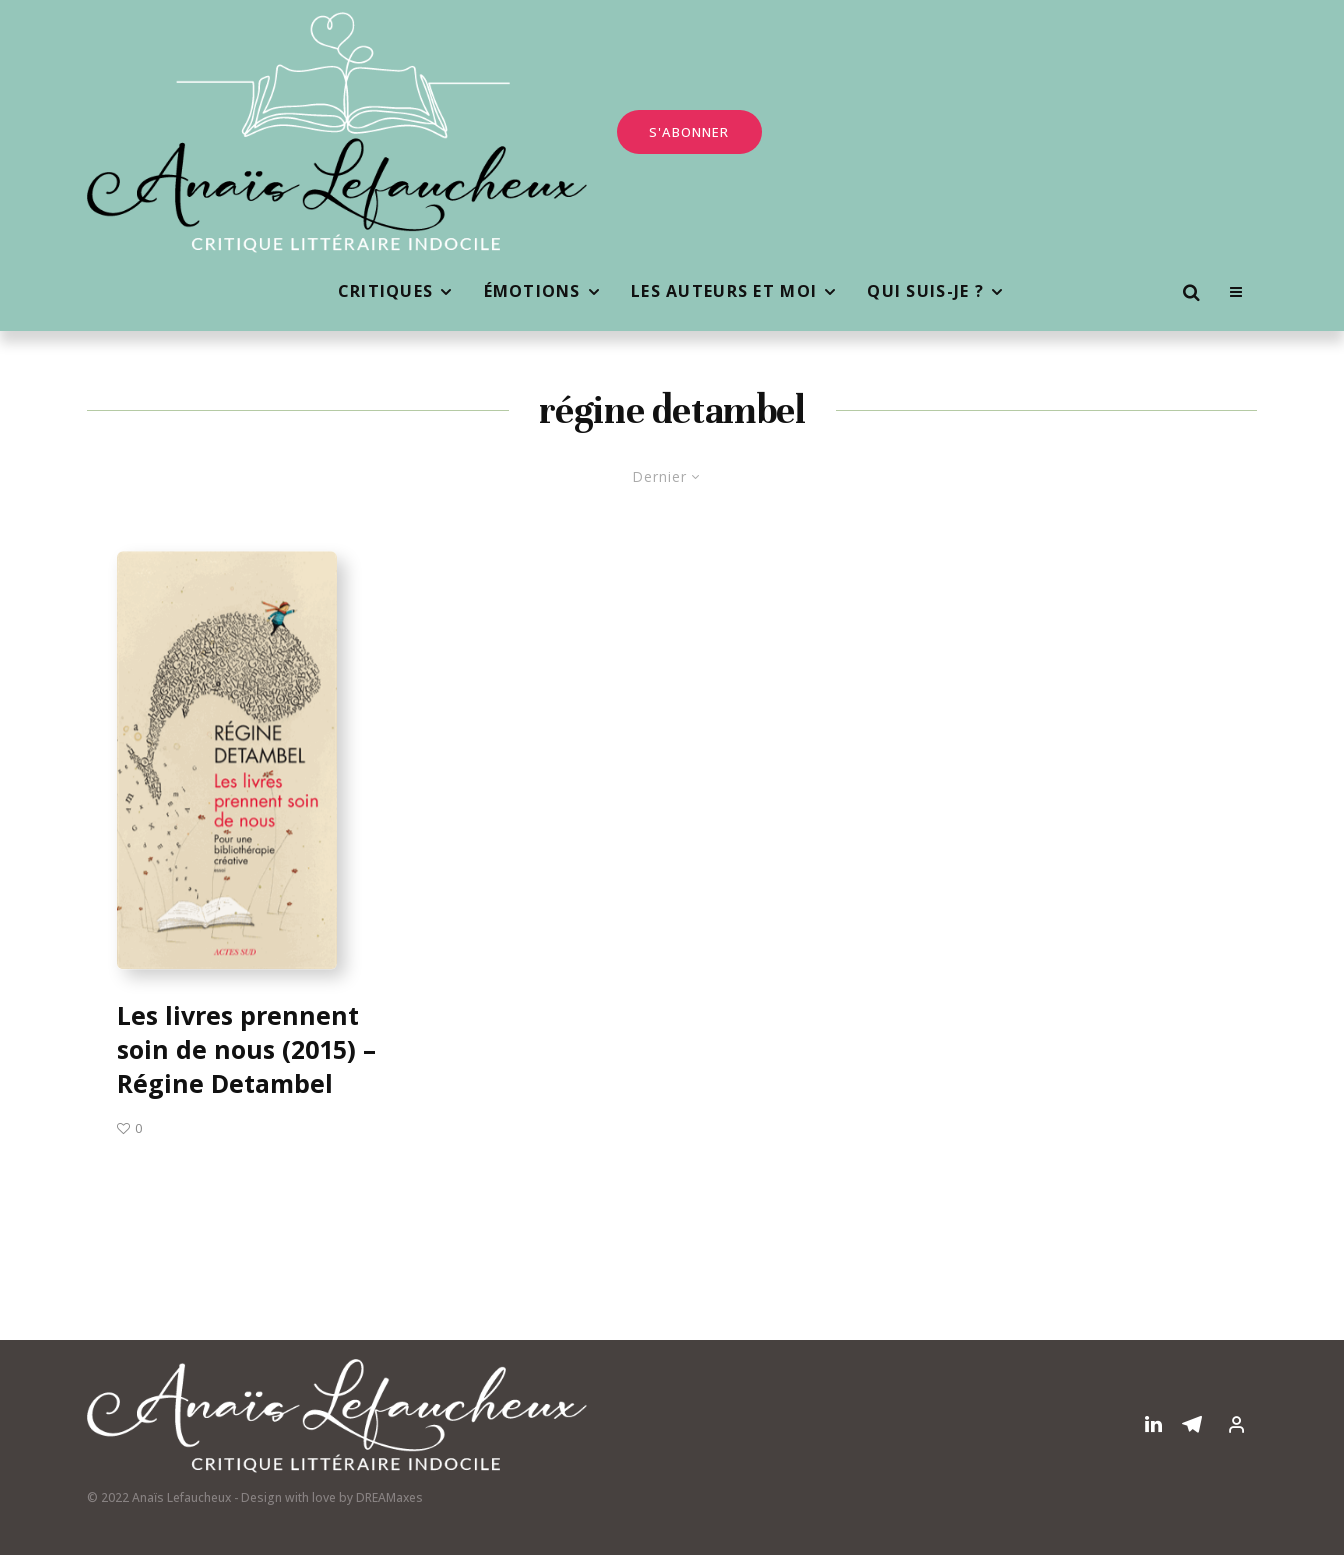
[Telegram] (1192, 1424)
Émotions (532, 291)
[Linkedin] (1153, 1424)
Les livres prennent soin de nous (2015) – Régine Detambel (246, 1049)
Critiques (386, 291)
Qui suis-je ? (925, 291)
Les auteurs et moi (724, 291)
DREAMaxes (389, 1497)
